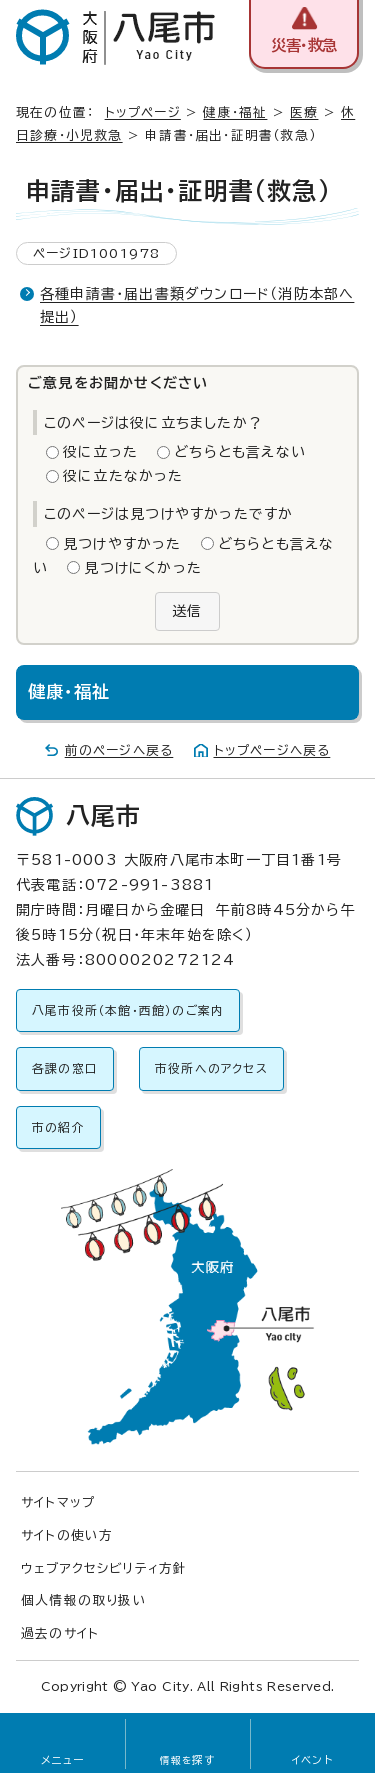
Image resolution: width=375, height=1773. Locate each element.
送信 (187, 611)
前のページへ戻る (119, 750)
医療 (304, 112)
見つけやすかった (122, 544)
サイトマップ (58, 1502)
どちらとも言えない (240, 452)
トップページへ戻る (272, 750)
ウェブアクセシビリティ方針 (104, 1568)
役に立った (100, 452)
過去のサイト (60, 1633)
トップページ (143, 112)
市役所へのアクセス (211, 1068)
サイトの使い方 (67, 1535)
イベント (312, 1760)
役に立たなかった (123, 476)
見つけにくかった (143, 568)
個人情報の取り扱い (84, 1600)
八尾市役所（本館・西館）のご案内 (128, 1010)
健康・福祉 (235, 112)
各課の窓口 (65, 1068)
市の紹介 (58, 1127)
